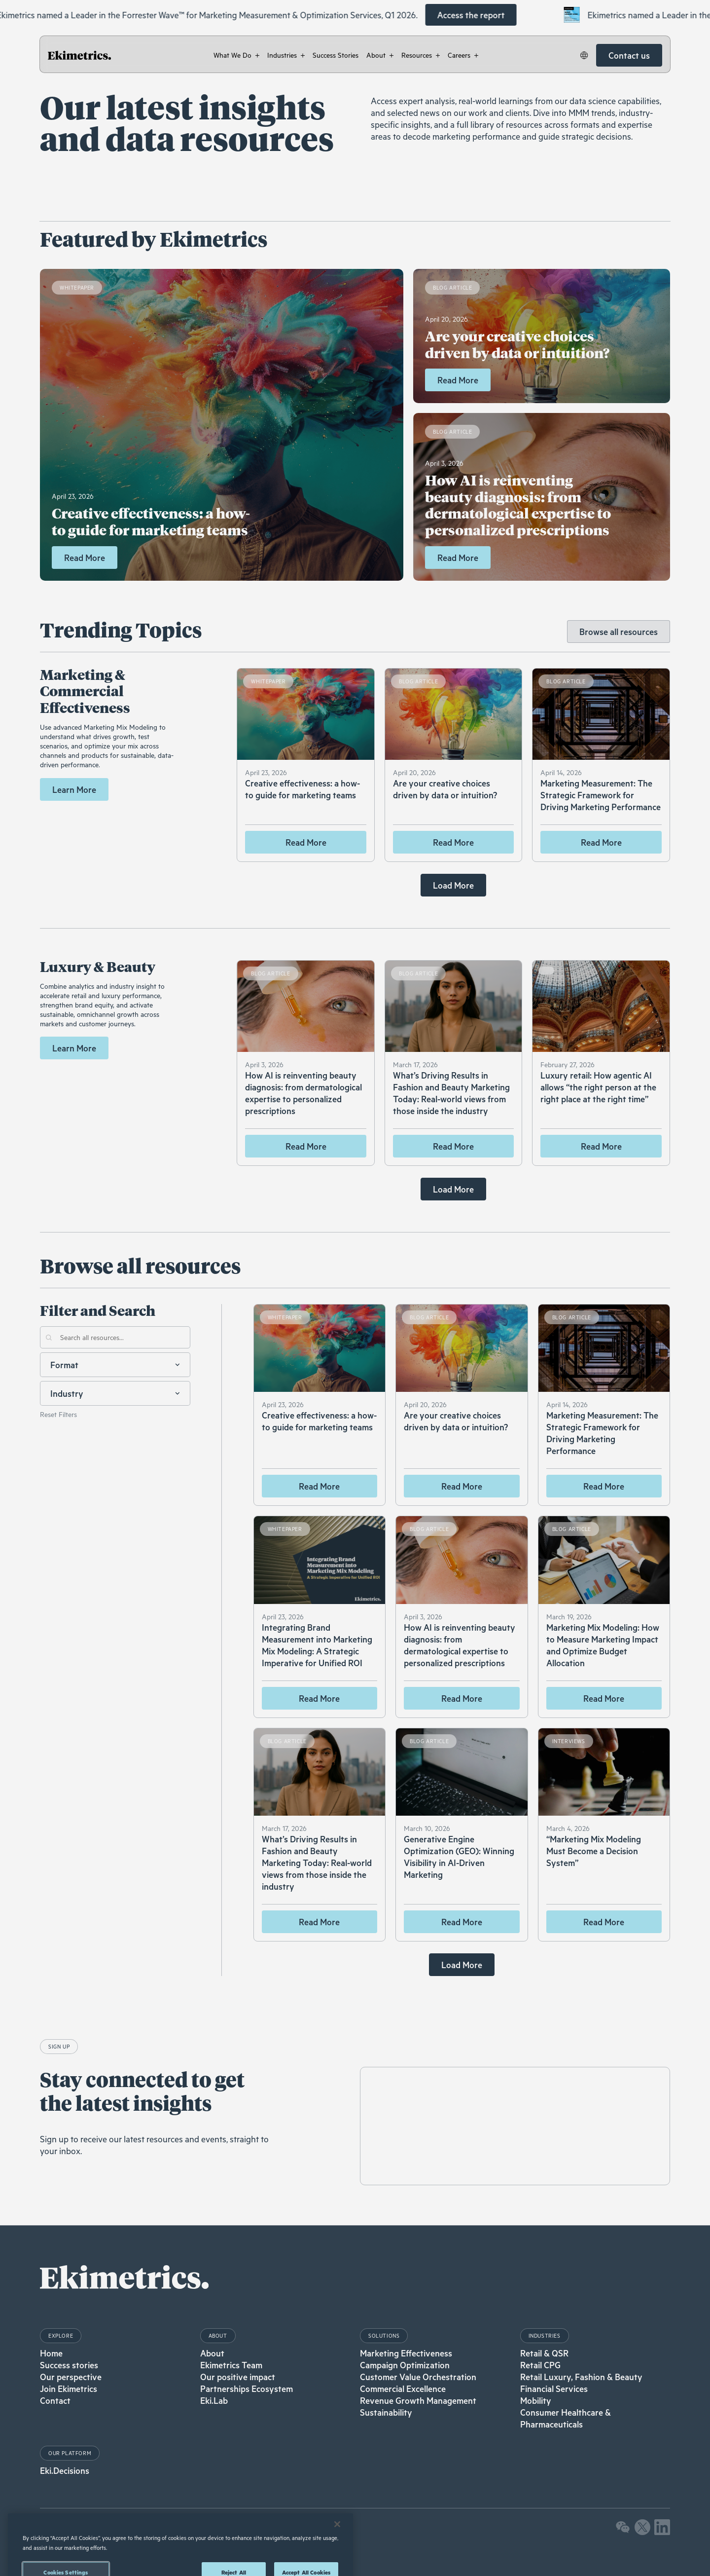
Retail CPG (540, 2365)
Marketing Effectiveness (406, 2353)
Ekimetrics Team (231, 2365)
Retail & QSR (544, 2353)
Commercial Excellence (403, 2388)
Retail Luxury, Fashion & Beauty (581, 2377)
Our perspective (71, 2377)
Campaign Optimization (405, 2365)
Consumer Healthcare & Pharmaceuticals (565, 2418)
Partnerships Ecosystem (246, 2388)
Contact (55, 2400)
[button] (236, 55)
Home (51, 2353)
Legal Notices (60, 2532)
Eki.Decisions (64, 2470)
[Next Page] (453, 885)
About (212, 2353)
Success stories (69, 2365)
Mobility (535, 2400)
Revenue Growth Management (418, 2400)
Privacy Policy (105, 2532)
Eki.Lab (214, 2400)
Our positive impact (237, 2377)
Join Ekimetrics (68, 2388)
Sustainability (386, 2412)
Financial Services (554, 2388)
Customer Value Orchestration (418, 2377)
